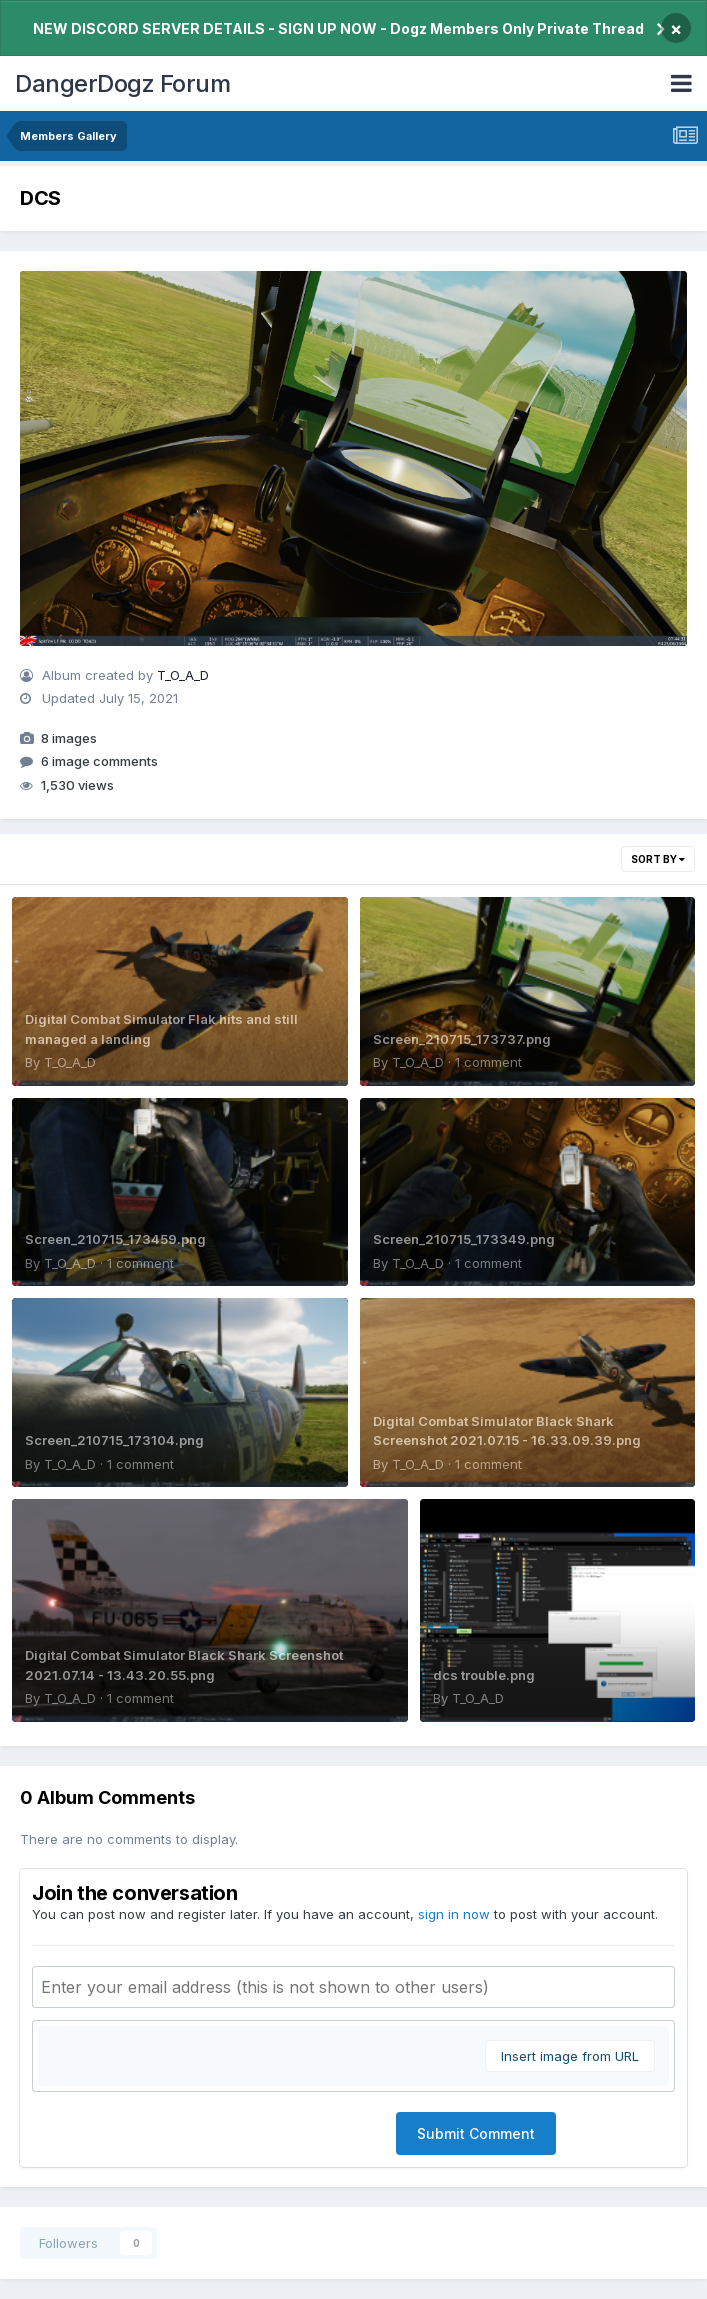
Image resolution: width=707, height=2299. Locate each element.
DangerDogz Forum (122, 83)
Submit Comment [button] (476, 2133)
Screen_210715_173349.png (464, 1239)
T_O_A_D (183, 675)
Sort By (658, 859)
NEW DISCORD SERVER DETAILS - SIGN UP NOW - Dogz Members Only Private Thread (338, 28)
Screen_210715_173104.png (114, 1440)
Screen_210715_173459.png (115, 1239)
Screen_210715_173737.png (462, 1039)
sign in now (454, 1914)
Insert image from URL (570, 2056)
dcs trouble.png (484, 1675)
